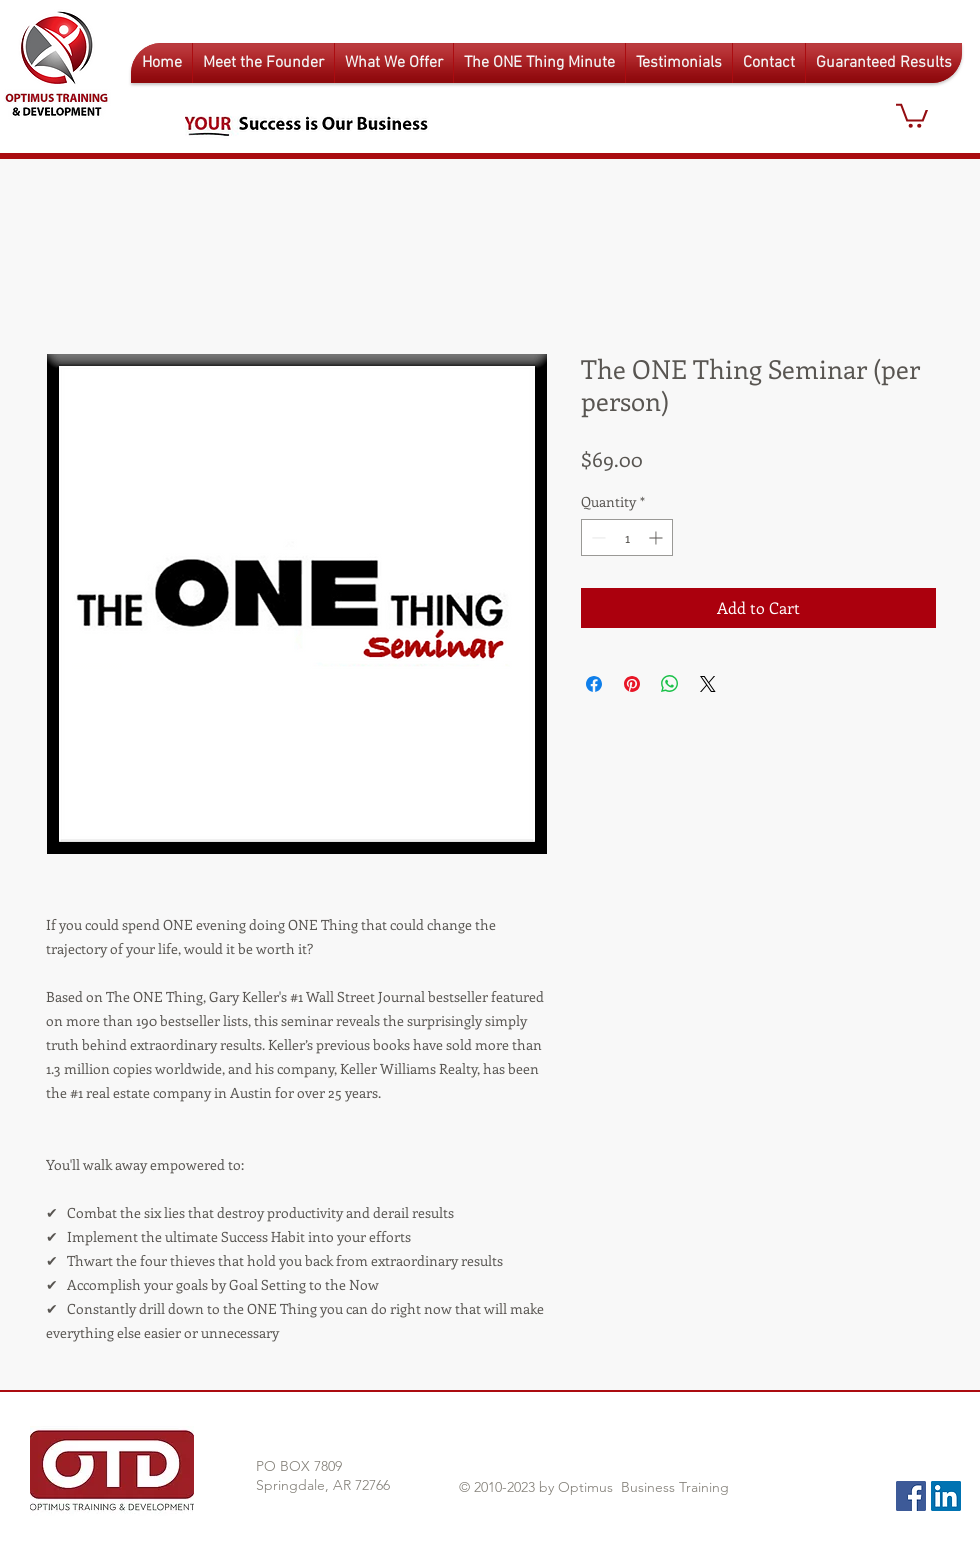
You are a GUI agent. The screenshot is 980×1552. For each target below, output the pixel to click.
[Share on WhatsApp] (670, 684)
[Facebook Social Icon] (911, 1496)
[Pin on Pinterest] (632, 684)
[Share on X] (708, 684)
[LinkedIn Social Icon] (946, 1496)
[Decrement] (596, 537)
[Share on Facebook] (594, 684)
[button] (394, 63)
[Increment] (657, 537)
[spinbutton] (627, 537)
